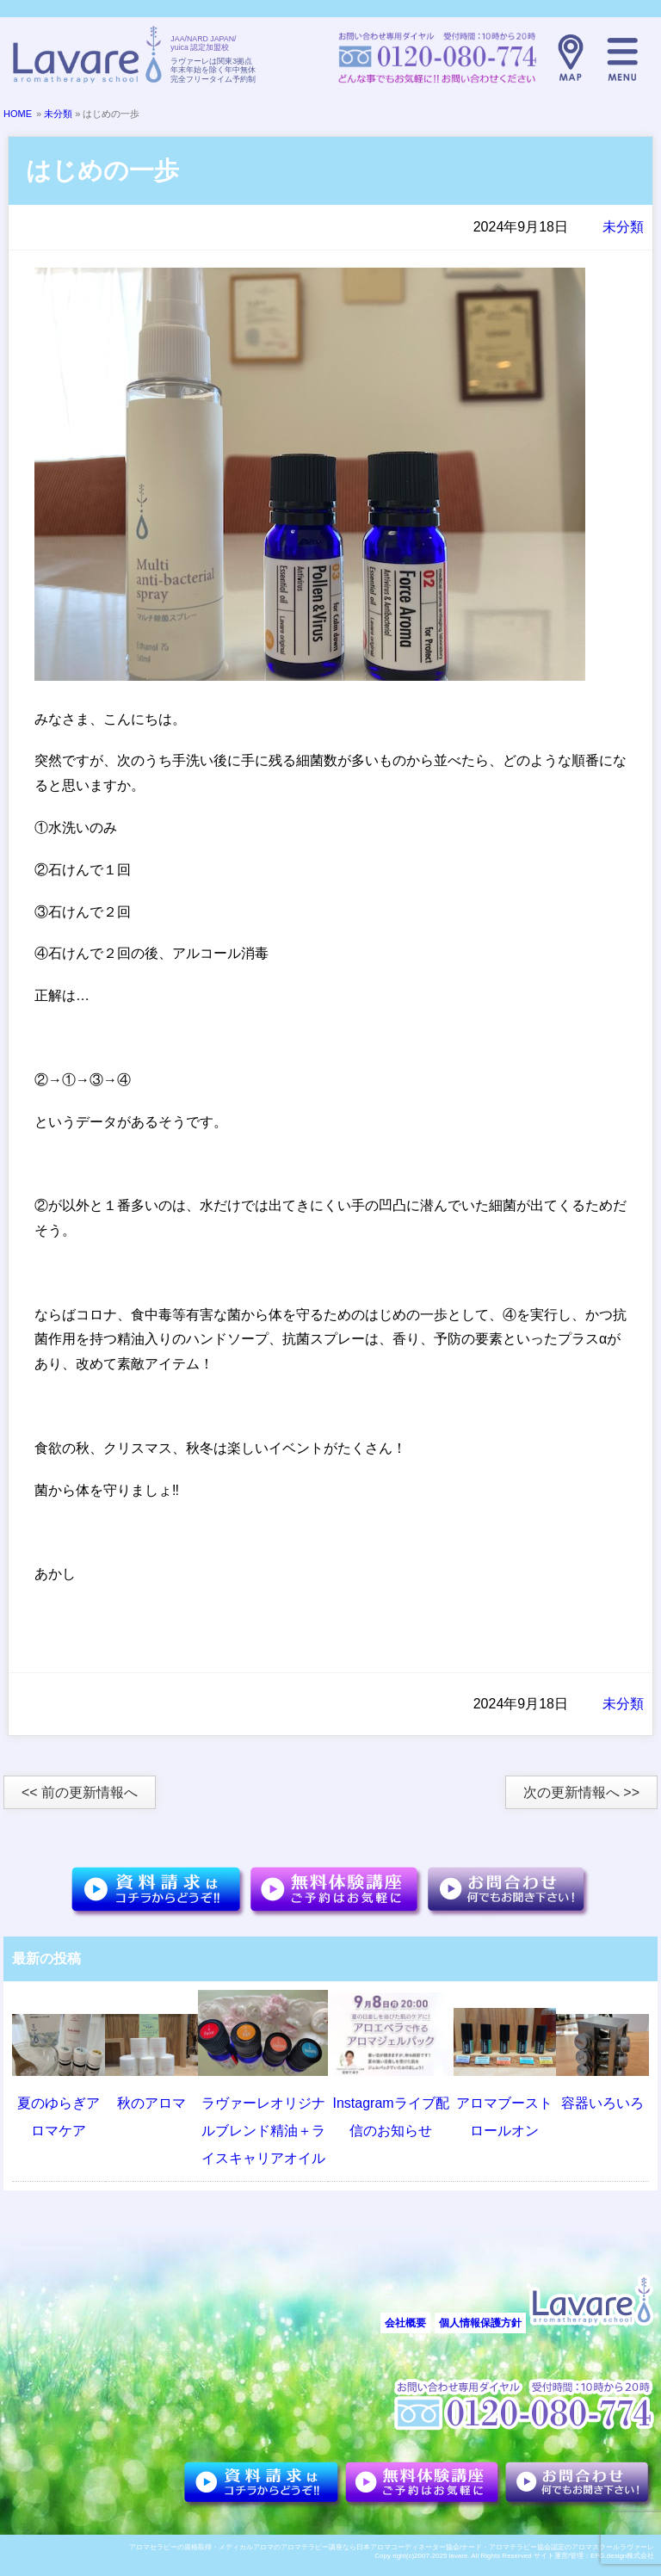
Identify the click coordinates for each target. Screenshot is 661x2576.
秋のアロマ (151, 2103)
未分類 (58, 113)
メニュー (622, 57)
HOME (17, 113)
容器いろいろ (602, 2103)
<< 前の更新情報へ (80, 1792)
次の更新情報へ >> (581, 1792)
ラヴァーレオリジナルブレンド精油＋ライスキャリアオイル (263, 2130)
